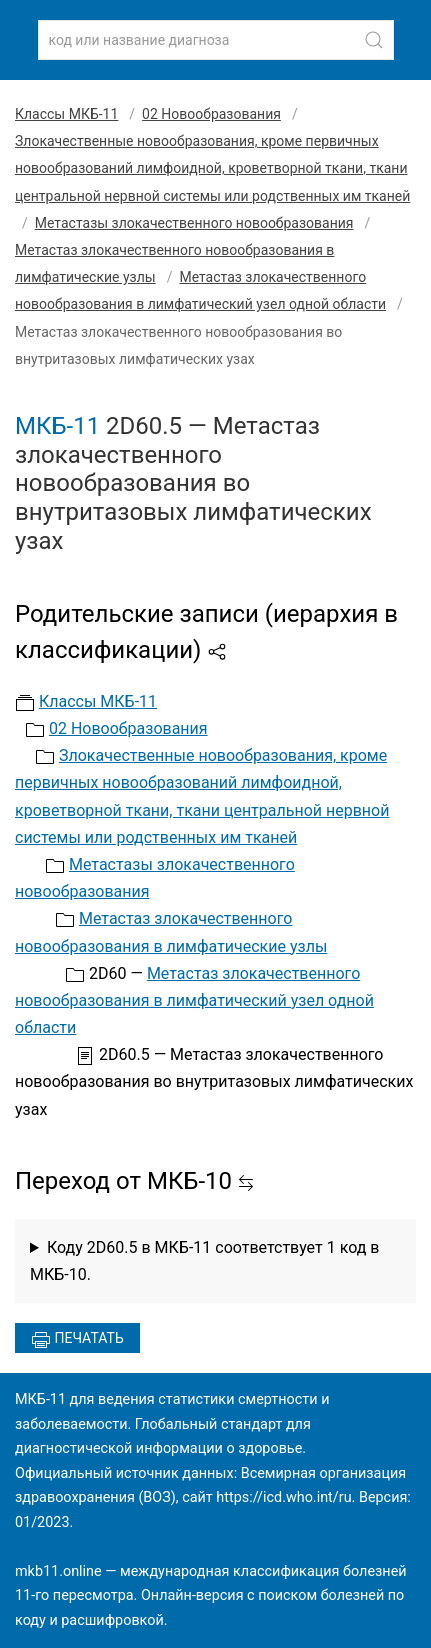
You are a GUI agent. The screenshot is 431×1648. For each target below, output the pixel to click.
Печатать (77, 1340)
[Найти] (374, 40)
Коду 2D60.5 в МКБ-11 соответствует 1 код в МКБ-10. (204, 1261)
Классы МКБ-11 (66, 114)
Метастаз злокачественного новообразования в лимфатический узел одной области (194, 1000)
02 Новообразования (211, 114)
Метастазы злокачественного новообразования (194, 223)
